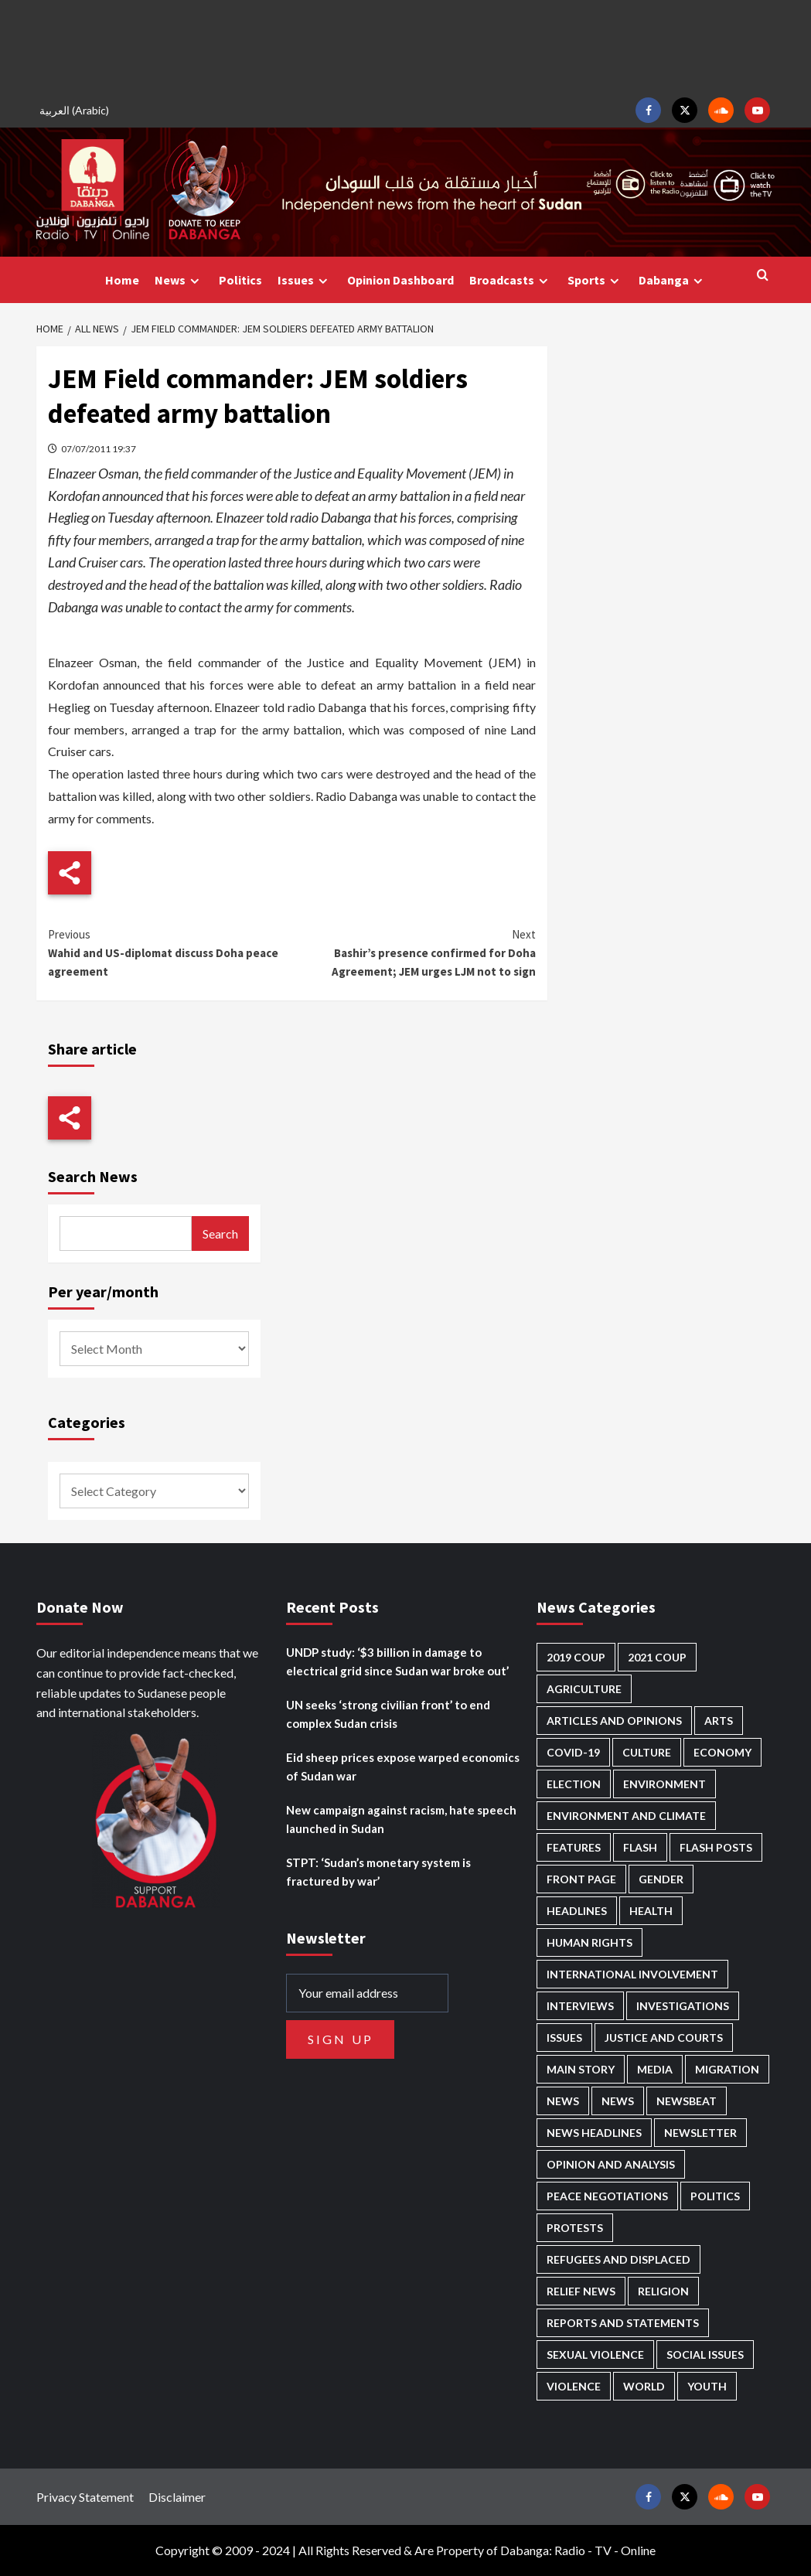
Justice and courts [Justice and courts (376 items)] (664, 2037)
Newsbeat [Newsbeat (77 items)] (686, 2100)
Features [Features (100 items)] (574, 1847)
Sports (595, 280)
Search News (93, 1176)
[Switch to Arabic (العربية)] (76, 110)
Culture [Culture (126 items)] (646, 1752)
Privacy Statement (85, 2496)
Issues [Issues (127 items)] (564, 2037)
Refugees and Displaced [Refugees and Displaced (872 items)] (618, 2259)
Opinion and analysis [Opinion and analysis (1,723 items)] (611, 2164)
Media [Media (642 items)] (655, 2069)
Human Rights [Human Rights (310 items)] (589, 1942)
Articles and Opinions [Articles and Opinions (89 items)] (614, 1720)
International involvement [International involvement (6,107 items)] (632, 1974)
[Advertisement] (406, 46)
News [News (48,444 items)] (563, 2100)
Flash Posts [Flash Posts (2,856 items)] (716, 1847)
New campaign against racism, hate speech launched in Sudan (401, 1819)
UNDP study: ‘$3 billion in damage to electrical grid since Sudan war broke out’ (397, 1661)
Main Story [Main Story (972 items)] (581, 2069)
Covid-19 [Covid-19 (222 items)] (573, 1752)
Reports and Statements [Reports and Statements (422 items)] (623, 2322)
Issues (305, 280)
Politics (240, 280)
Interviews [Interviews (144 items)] (580, 2005)
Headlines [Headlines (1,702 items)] (577, 1910)
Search (220, 1233)
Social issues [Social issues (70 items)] (705, 2354)
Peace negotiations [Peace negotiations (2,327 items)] (607, 2196)
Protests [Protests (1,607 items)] (575, 2227)
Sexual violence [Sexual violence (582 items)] (595, 2354)
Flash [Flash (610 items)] (640, 1847)
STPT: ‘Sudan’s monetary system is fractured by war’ (378, 1871)
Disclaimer (177, 2496)
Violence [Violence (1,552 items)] (574, 2386)
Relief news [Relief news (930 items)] (581, 2291)
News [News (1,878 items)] (617, 2100)
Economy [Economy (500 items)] (722, 1752)
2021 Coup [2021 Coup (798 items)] (657, 1657)
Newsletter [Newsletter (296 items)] (700, 2132)
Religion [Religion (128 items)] (663, 2291)
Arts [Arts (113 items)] (718, 1720)
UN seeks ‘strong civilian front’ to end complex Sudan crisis (388, 1714)
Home (122, 280)
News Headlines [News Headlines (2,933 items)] (594, 2132)
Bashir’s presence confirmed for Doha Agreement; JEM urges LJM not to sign (414, 952)
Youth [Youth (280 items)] (707, 2386)
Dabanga (673, 280)
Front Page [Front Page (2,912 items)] (581, 1879)
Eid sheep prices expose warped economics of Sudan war (403, 1766)
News (179, 280)
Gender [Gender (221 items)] (661, 1879)
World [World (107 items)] (644, 2386)
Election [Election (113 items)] (574, 1784)
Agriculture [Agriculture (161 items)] (584, 1688)
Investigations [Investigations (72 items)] (682, 2005)
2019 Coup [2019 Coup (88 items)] (576, 1657)
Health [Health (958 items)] (651, 1910)
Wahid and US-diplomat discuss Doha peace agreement (170, 952)
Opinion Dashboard (400, 280)
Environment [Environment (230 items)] (664, 1784)
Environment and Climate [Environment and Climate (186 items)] (626, 1815)
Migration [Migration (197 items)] (727, 2069)
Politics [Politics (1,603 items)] (715, 2196)
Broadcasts (510, 280)
